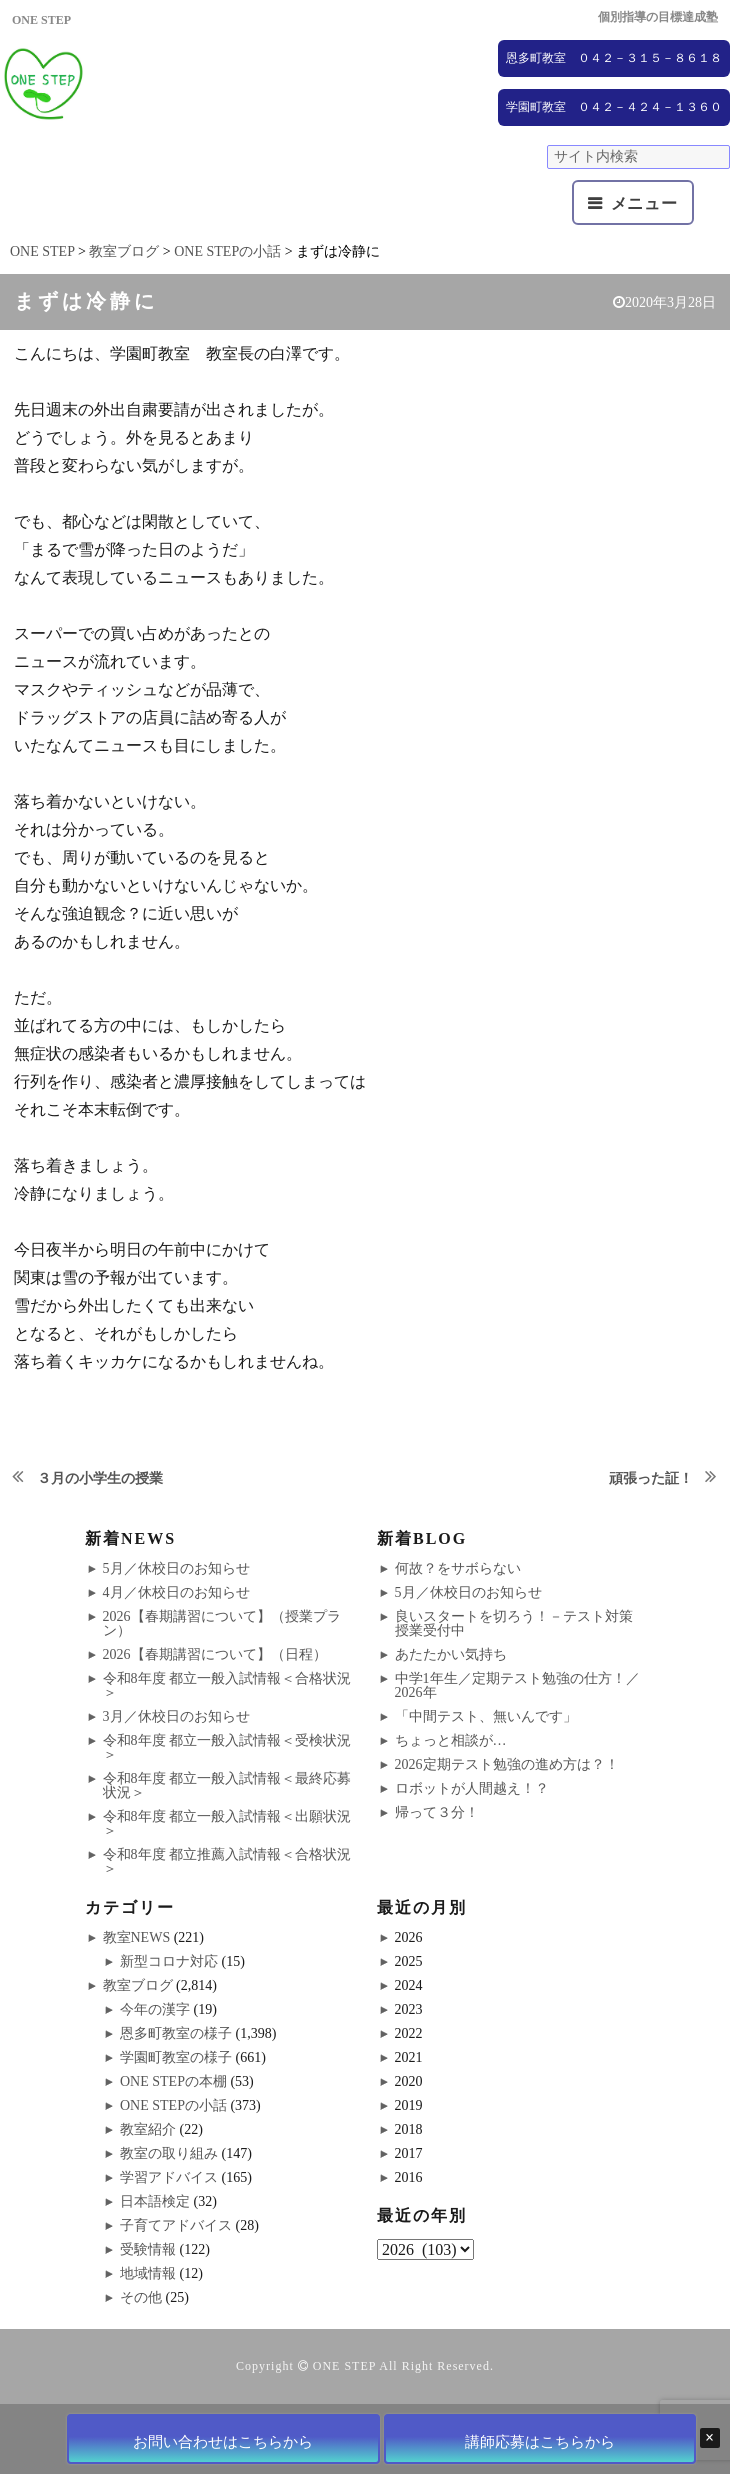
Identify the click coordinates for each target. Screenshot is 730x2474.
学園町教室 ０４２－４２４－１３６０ (614, 107)
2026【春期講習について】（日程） (215, 1654)
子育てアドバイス (176, 2225)
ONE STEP (344, 2366)
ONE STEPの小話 (173, 2105)
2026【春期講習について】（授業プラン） (222, 1623)
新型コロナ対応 (169, 1961)
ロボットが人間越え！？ (472, 1788)
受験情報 (148, 2249)
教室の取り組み (169, 2153)
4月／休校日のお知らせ (176, 1592)
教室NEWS (137, 1937)
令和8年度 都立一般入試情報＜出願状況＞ (227, 1823)
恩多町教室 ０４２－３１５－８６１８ (614, 58)
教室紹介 (148, 2129)
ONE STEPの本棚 (173, 2081)
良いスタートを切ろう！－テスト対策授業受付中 (514, 1623)
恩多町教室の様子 (176, 2033)
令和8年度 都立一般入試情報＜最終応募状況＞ (227, 1785)
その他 (141, 2297)
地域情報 (148, 2273)
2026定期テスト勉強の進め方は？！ (507, 1764)
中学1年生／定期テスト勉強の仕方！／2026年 (517, 1685)
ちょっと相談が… (451, 1740)
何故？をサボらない (458, 1568)
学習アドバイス (169, 2177)
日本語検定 (155, 2201)
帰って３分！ (437, 1812)
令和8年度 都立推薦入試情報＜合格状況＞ (227, 1861)
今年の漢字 (155, 2009)
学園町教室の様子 (176, 2057)
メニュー (644, 203)
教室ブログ (138, 1985)
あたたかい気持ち (451, 1654)
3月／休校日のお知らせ (176, 1716)
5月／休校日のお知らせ (176, 1568)
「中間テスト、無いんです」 (486, 1716)
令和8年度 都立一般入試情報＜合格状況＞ (227, 1685)
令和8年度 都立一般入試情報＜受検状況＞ (227, 1747)
